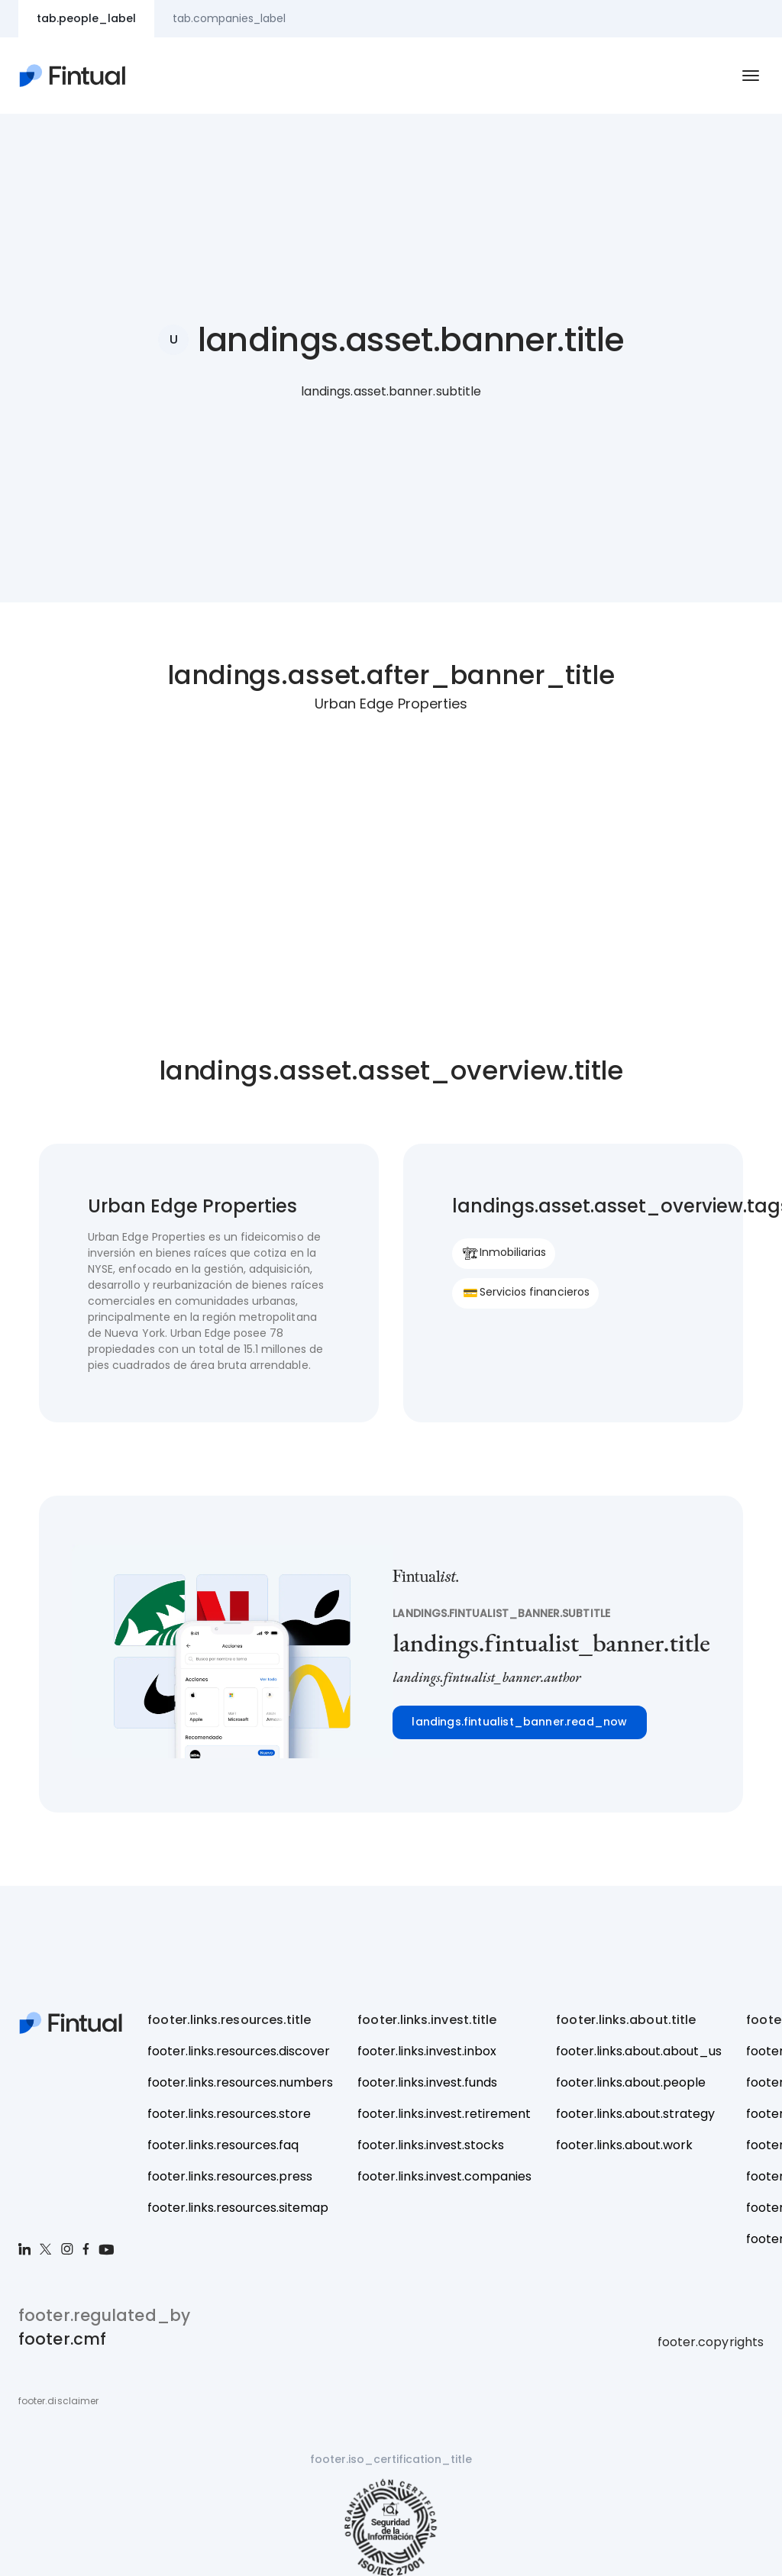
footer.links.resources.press (229, 2176)
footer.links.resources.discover (238, 2051)
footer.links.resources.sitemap (237, 2207)
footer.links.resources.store (229, 2113)
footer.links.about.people (631, 2082)
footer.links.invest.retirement (444, 2113)
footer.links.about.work (624, 2145)
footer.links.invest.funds (427, 2082)
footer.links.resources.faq (223, 2145)
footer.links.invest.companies (444, 2176)
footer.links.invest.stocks (430, 2145)
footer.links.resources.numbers (240, 2082)
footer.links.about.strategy (635, 2113)
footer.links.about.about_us (639, 2051)
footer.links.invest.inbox (426, 2051)
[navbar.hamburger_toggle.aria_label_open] (751, 75)
